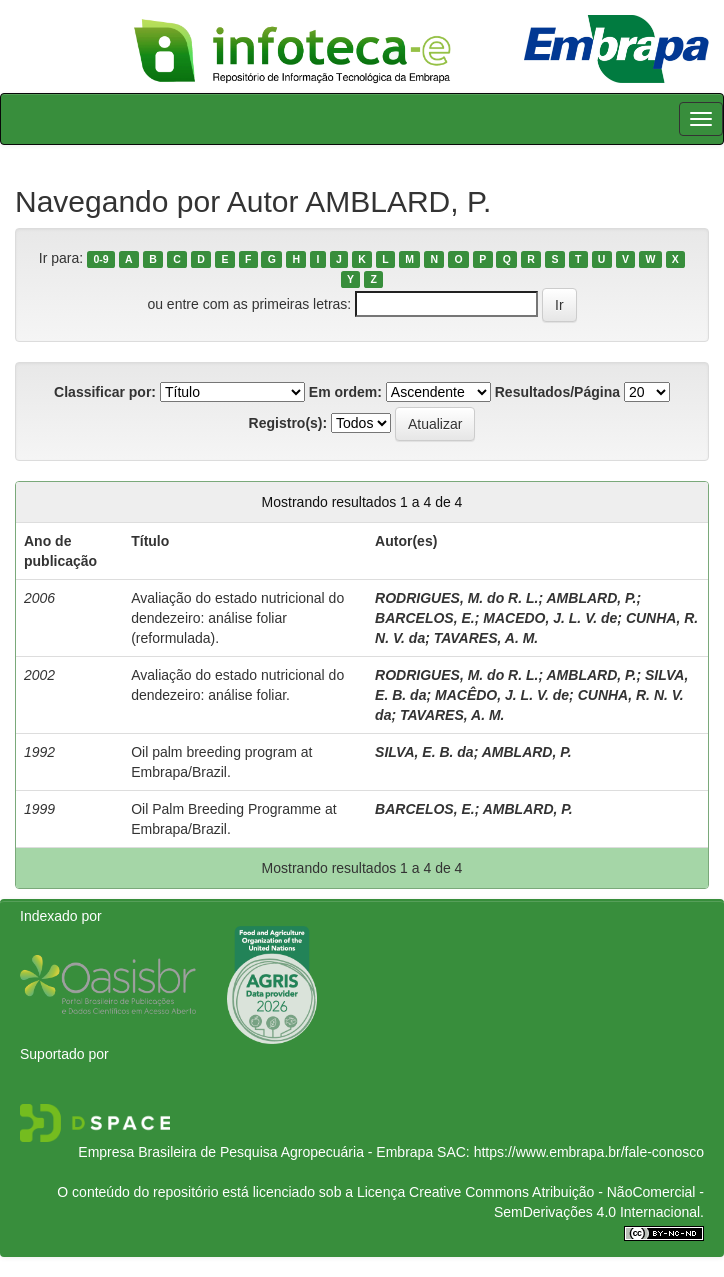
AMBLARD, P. (592, 598)
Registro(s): (288, 423)
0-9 (100, 259)
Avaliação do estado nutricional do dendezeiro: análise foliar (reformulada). (237, 618)
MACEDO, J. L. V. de (550, 618)
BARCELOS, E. (425, 618)
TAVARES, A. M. (486, 638)
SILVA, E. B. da (424, 752)
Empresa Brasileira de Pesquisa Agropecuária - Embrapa (255, 1152)
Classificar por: (105, 392)
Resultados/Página (557, 392)
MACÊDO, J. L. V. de (502, 695)
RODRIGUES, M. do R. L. (456, 598)
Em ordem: (345, 392)
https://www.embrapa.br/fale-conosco (589, 1152)
